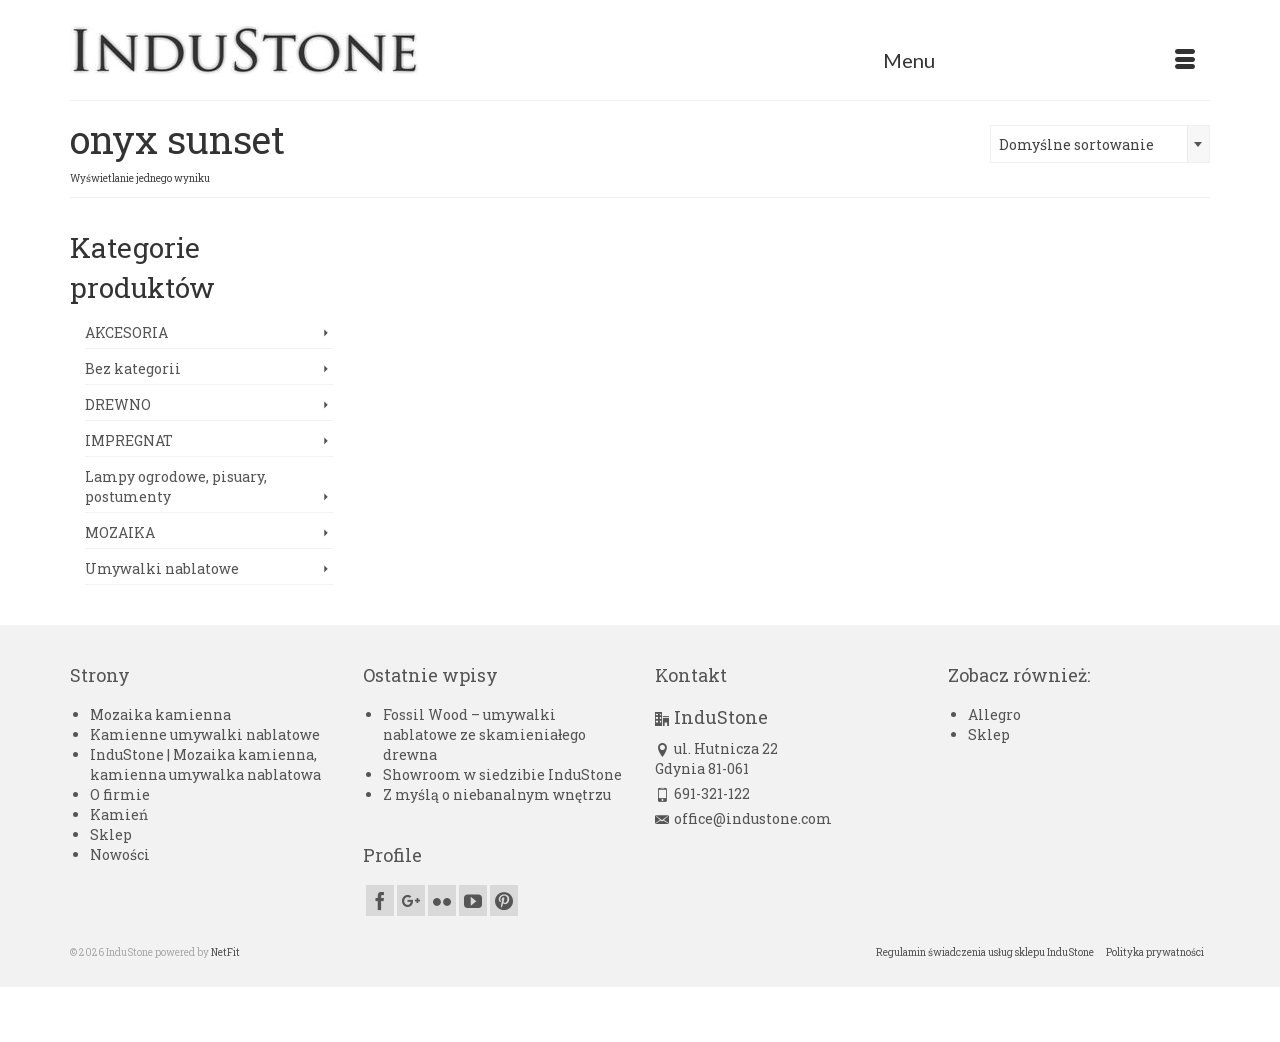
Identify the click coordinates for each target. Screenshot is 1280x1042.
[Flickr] (442, 900)
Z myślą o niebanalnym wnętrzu (497, 794)
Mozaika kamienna (160, 714)
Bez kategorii (133, 368)
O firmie (120, 794)
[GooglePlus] (411, 900)
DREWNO (118, 404)
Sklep (111, 834)
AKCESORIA (126, 332)
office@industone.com (743, 818)
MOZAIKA (120, 532)
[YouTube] (473, 900)
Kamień (119, 814)
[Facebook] (380, 900)
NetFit (225, 952)
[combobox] (1100, 144)
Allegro (994, 714)
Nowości (120, 854)
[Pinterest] (504, 900)
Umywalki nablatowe (162, 568)
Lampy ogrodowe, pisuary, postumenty (176, 486)
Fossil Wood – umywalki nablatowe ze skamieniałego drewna (484, 734)
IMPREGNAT (129, 440)
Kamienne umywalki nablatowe (205, 734)
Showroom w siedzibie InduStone (502, 774)
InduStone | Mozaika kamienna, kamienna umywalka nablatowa (205, 764)
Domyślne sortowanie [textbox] (1076, 144)
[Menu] (1039, 60)
